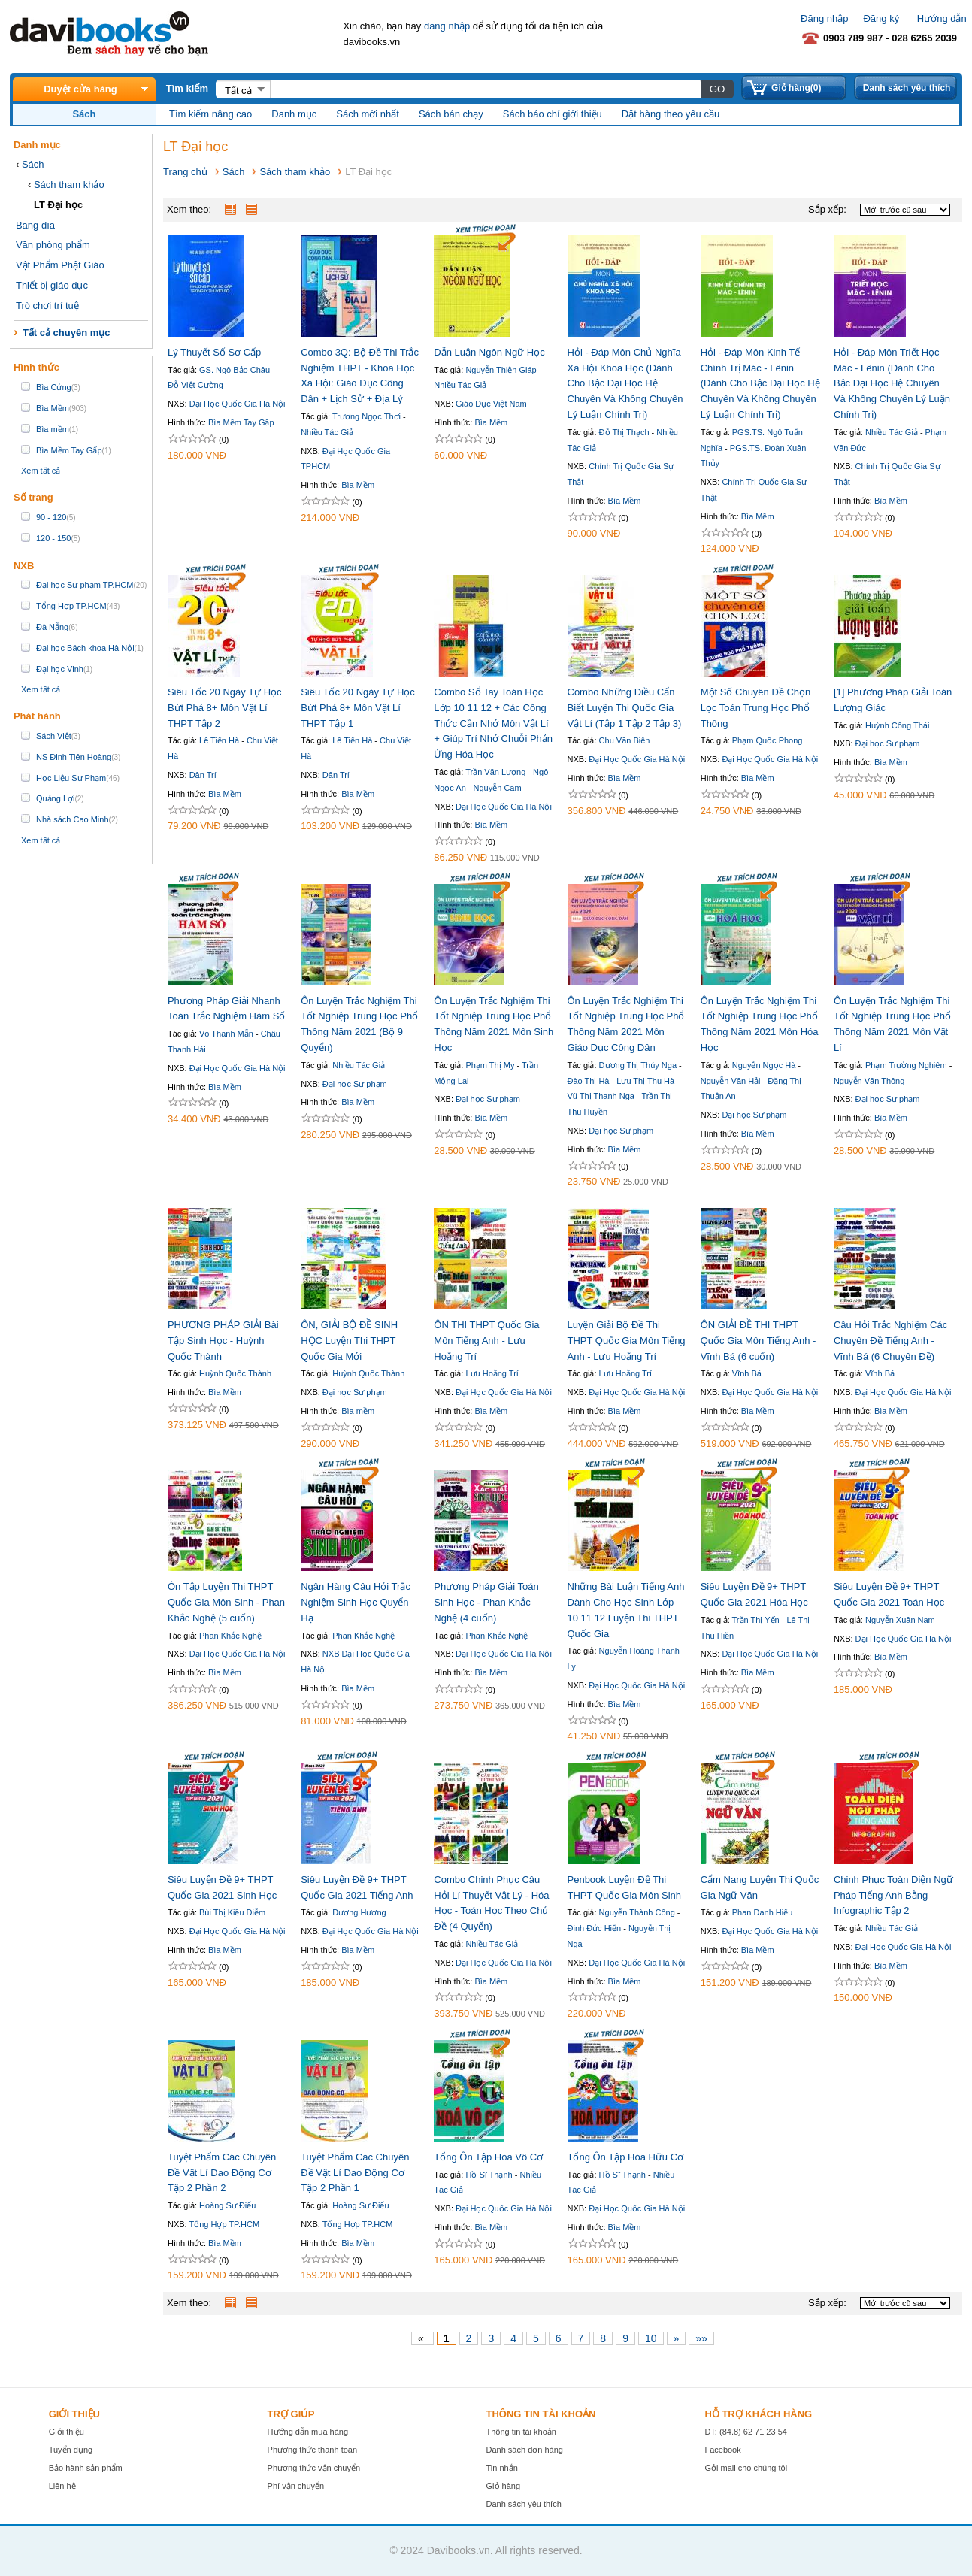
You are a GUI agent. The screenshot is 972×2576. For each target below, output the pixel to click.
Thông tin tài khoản (521, 2431)
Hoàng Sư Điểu (227, 2205)
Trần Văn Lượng (495, 771)
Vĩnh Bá (747, 1373)
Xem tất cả (40, 470)
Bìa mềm (357, 1410)
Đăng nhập (824, 18)
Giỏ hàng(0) (796, 88)
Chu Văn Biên (624, 740)
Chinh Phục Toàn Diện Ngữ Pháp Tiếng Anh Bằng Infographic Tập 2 (893, 1895)
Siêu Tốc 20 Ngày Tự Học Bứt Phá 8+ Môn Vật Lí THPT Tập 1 (358, 707)
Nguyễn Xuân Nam (900, 1619)
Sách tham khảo (69, 184)
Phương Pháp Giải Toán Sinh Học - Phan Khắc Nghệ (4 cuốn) (486, 1602)
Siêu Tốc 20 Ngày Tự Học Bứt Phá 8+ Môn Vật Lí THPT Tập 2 (225, 707)
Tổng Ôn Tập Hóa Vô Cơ (488, 2157)
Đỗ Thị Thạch (624, 432)
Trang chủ (185, 171)
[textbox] (485, 89)
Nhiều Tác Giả (327, 432)
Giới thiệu (66, 2431)
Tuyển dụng (70, 2449)
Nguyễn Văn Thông (869, 1080)
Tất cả (238, 90)
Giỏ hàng (503, 2485)
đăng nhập (447, 26)
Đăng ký (881, 18)
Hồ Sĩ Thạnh (488, 2174)
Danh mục (293, 114)
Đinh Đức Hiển (595, 1928)
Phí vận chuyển (296, 2485)
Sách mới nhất (367, 114)
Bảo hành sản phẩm (86, 2467)
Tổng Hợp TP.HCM (224, 2224)
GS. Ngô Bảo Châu (234, 369)
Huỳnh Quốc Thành (235, 1373)
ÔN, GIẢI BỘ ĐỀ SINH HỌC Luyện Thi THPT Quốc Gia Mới (349, 1340)
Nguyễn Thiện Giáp (500, 369)
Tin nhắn (502, 2467)
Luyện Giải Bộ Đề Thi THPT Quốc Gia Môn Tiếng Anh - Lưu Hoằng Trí (627, 1340)
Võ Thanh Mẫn (226, 1033)
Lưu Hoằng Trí (491, 1373)
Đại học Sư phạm (887, 743)
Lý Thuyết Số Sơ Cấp (214, 352)
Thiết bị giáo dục (52, 285)
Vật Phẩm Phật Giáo (60, 265)
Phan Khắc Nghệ (230, 1635)
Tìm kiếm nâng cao (210, 114)
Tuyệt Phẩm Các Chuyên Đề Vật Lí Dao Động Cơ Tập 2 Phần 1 (355, 2172)
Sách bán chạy (451, 114)
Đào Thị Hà (589, 1080)
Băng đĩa (35, 225)
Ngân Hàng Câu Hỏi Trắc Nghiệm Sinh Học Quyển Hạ (355, 1602)
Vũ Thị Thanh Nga (601, 1095)
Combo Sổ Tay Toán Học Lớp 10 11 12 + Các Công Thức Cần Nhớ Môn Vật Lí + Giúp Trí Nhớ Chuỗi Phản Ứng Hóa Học (493, 723)
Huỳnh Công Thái (897, 725)
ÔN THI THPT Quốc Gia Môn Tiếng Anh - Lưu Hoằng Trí (486, 1340)
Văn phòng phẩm (53, 244)
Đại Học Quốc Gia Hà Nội (237, 403)
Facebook (722, 2449)
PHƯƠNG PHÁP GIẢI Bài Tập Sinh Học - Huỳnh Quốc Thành (223, 1340)
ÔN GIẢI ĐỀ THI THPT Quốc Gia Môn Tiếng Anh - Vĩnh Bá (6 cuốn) (758, 1340)
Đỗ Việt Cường (195, 384)
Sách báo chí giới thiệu (552, 114)
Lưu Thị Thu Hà (645, 1080)
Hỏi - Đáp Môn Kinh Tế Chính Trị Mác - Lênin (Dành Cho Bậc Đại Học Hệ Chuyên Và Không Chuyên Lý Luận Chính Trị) (760, 383)
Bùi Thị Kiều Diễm (232, 1912)
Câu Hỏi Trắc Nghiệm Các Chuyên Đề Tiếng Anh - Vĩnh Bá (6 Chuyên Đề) (890, 1340)
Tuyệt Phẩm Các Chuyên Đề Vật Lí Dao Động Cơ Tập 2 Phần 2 (222, 2172)
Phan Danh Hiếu (762, 1912)
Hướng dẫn (942, 18)
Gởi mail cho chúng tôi (745, 2467)
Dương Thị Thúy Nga (638, 1065)
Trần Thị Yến (756, 1619)
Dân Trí (203, 774)
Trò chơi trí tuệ (47, 305)
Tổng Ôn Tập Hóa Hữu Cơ (626, 2157)
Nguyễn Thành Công (637, 1912)
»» (701, 2338)
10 (651, 2338)
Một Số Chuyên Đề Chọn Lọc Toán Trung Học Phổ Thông (756, 707)
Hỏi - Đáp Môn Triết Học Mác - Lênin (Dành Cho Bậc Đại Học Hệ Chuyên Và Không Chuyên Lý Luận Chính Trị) (892, 383)
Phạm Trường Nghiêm (906, 1065)
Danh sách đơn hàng (524, 2449)
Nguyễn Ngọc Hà (764, 1065)
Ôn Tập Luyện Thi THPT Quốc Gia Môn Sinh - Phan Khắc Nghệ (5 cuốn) (226, 1602)
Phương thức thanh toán (312, 2449)
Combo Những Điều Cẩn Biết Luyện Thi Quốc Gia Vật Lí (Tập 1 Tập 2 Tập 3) (625, 707)
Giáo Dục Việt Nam (491, 403)
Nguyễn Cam (498, 787)
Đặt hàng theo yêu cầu (670, 114)
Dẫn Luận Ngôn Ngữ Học (489, 352)
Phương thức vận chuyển (314, 2467)
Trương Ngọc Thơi (366, 416)
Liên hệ (62, 2485)
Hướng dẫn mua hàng (308, 2431)
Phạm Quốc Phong (767, 740)
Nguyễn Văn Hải (731, 1080)
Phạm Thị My (489, 1065)
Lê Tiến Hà (219, 740)
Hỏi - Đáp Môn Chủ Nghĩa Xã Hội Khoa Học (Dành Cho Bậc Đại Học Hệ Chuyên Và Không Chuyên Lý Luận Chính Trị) (625, 383)
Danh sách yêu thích (907, 88)
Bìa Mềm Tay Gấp (241, 422)
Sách (33, 164)
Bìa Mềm (357, 484)
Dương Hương (359, 1912)
